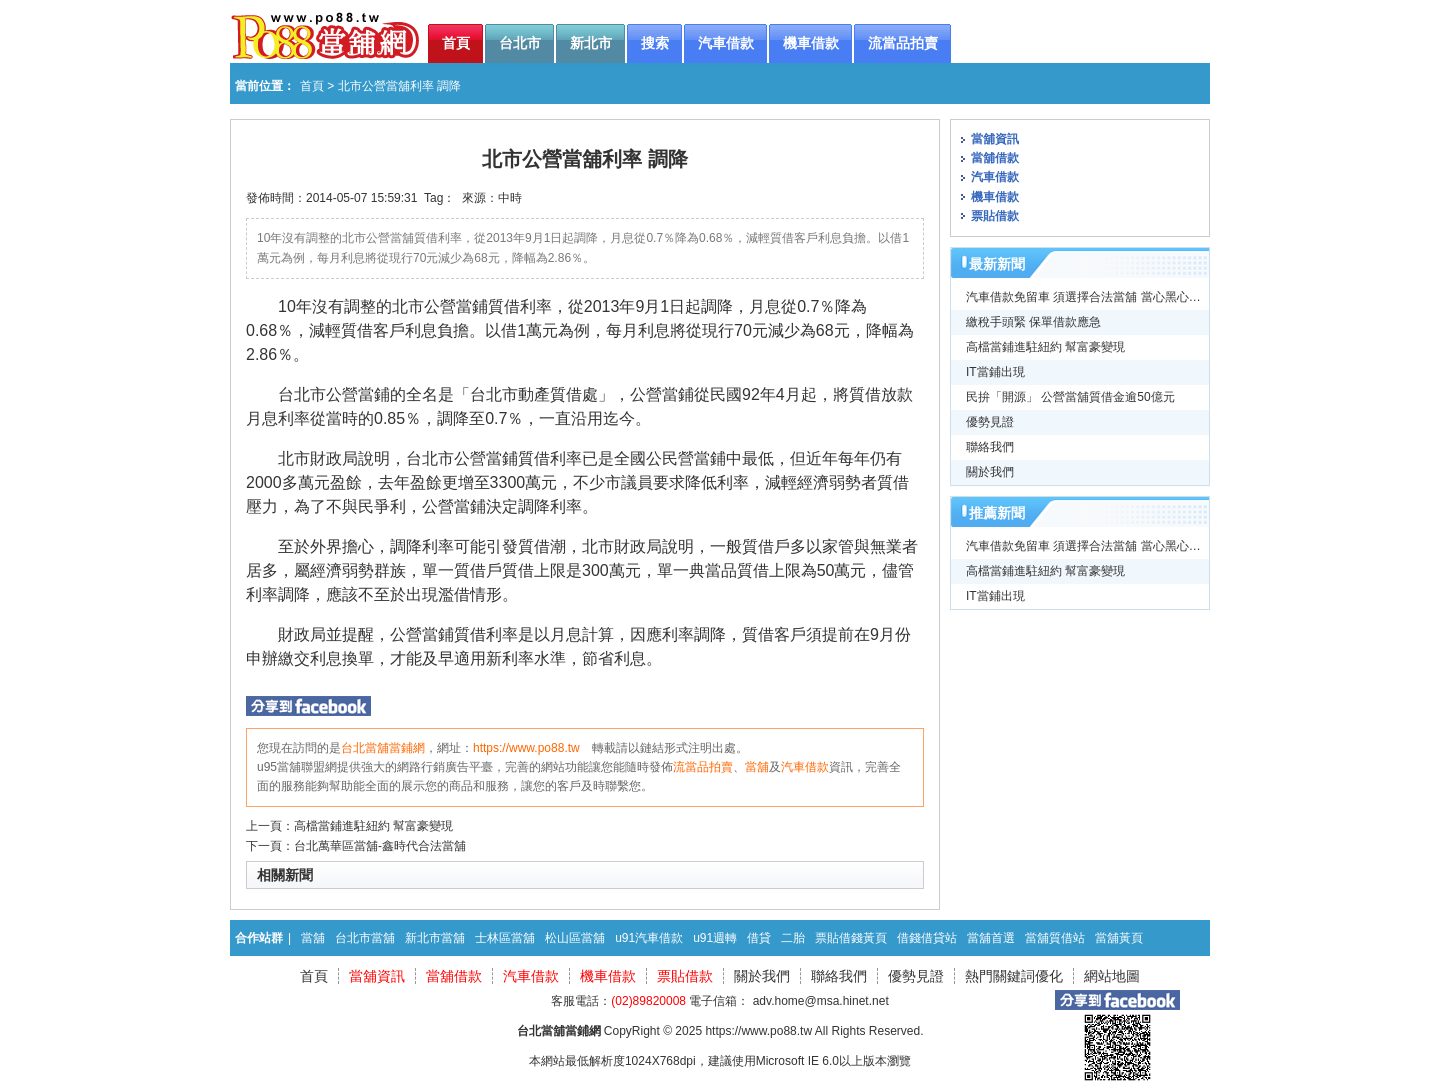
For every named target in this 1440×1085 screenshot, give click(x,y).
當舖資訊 (995, 139)
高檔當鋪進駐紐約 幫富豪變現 (373, 826)
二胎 (793, 938)
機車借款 (995, 197)
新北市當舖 (435, 938)
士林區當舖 (505, 938)
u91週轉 (715, 938)
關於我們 (990, 472)
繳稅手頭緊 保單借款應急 (1033, 322)
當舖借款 (995, 158)
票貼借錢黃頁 (851, 938)
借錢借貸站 (927, 938)
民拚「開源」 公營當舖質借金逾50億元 (1070, 397)
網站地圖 (1112, 976)
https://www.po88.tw (526, 748)
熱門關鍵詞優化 (1014, 976)
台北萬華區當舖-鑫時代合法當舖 (380, 846)
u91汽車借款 (649, 938)
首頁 (312, 86)
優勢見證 (990, 422)
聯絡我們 (990, 447)
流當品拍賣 (703, 767)
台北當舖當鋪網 (383, 748)
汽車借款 (805, 767)
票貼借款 (995, 216)
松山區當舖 (575, 938)
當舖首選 (991, 938)
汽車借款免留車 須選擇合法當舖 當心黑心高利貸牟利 (1107, 297)
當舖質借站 (1055, 938)
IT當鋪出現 (995, 372)
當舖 (757, 767)
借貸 (759, 938)
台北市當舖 (365, 938)
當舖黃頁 (1119, 938)
